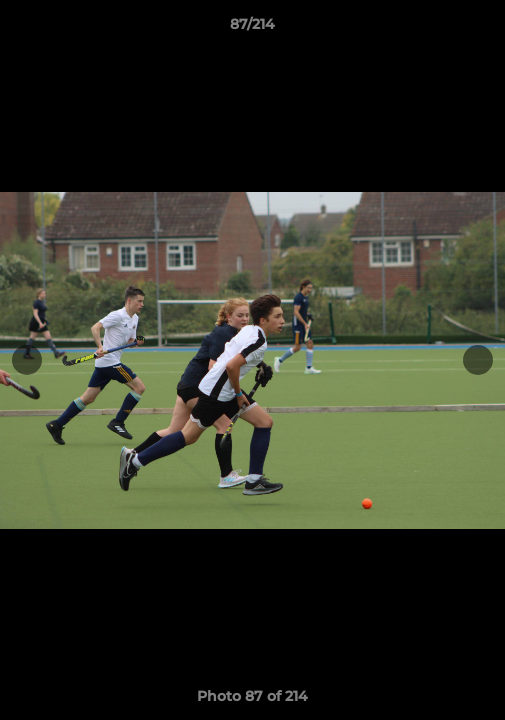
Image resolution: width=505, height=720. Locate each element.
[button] (481, 29)
